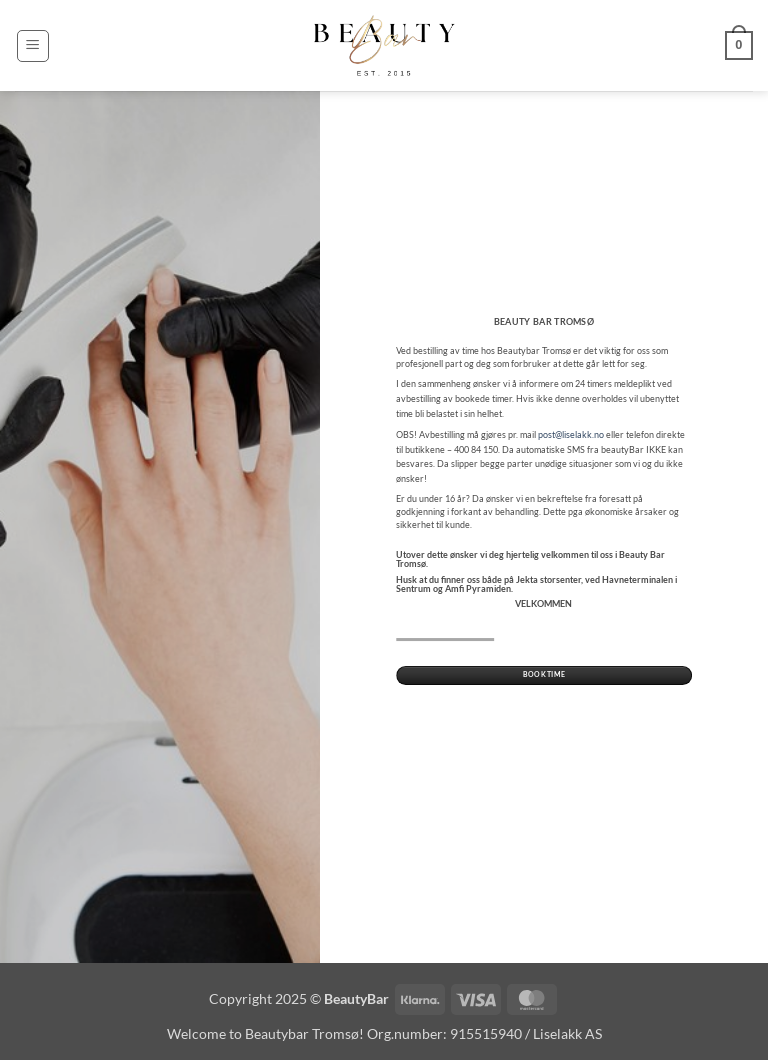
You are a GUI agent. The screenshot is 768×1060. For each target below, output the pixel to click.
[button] (33, 46)
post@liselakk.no (571, 434)
